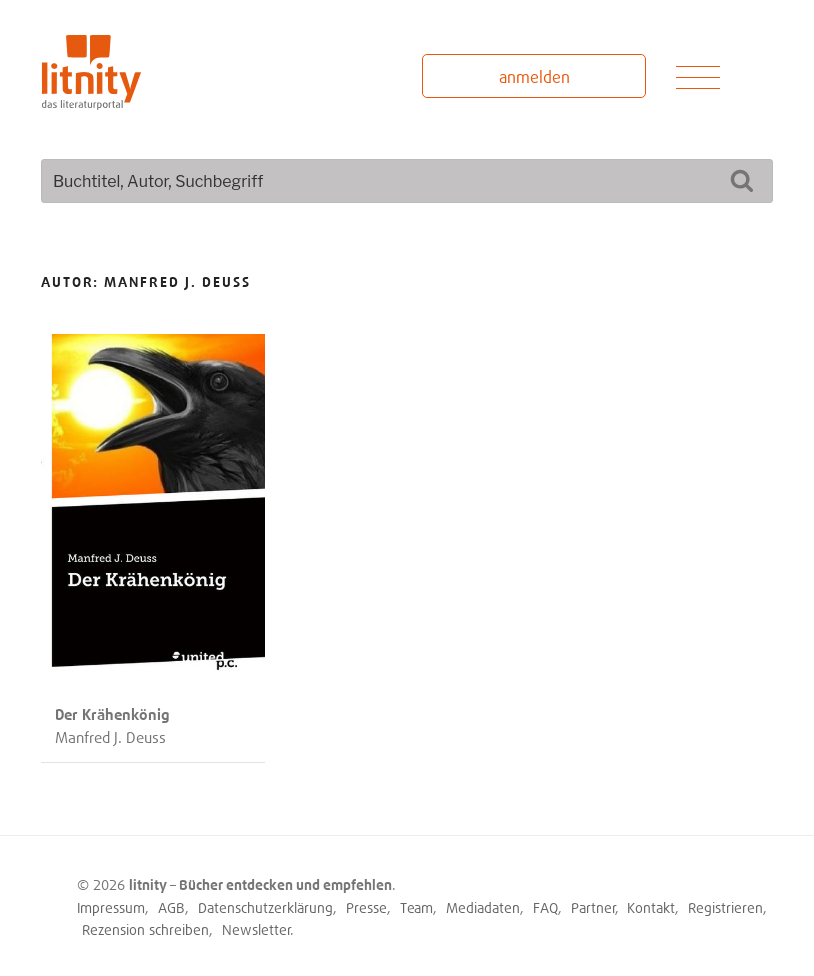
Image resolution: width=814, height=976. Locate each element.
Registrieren (725, 907)
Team (416, 907)
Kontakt (651, 907)
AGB (171, 907)
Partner (593, 907)
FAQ (545, 907)
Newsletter (256, 929)
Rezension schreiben (145, 929)
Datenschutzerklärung (265, 907)
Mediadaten (483, 907)
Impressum (111, 907)
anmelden (534, 77)
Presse (366, 907)
